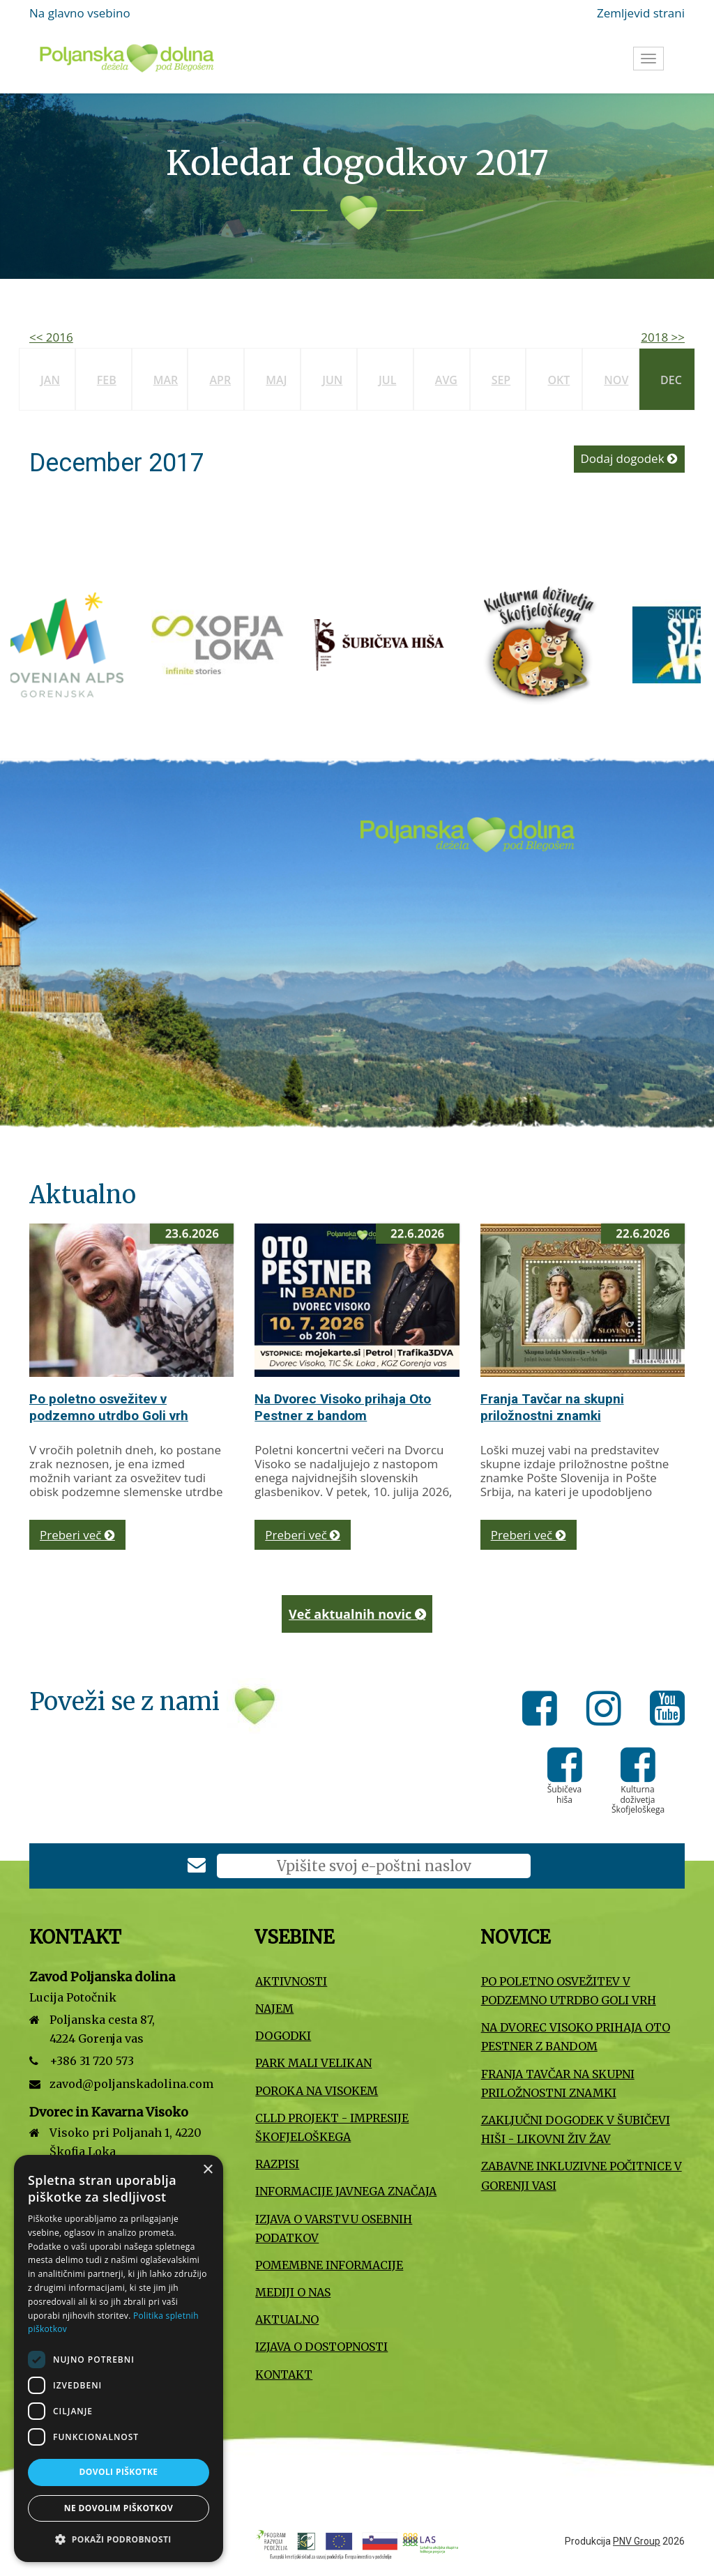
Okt (558, 380)
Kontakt (283, 2374)
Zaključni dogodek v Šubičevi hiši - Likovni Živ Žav (575, 2129)
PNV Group (636, 2541)
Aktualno (287, 2319)
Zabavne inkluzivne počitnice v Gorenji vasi (581, 2175)
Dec (671, 380)
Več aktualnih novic (357, 1614)
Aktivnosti (291, 1981)
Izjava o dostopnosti (321, 2347)
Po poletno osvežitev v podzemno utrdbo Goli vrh (108, 1407)
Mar (165, 380)
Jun (332, 380)
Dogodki (283, 2036)
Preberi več (77, 1535)
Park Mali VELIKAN (313, 2063)
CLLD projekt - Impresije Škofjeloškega (332, 2127)
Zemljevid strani (641, 13)
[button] (118, 2539)
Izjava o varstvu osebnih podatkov (333, 2228)
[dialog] (118, 2358)
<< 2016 (51, 337)
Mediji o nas (293, 2292)
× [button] (207, 2170)
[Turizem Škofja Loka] (235, 644)
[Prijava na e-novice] (196, 1866)
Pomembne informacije (329, 2265)
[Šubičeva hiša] (396, 644)
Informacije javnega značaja (345, 2191)
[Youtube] (667, 1711)
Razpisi (277, 2164)
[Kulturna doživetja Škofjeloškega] (556, 644)
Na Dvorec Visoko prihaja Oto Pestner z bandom (343, 1407)
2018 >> (663, 337)
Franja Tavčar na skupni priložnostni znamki (552, 1407)
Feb (106, 380)
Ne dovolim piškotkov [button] (118, 2508)
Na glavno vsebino (79, 13)
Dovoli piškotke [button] (118, 2472)
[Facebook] (543, 1711)
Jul (387, 380)
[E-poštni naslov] (374, 1866)
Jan (50, 380)
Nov (616, 380)
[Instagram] (607, 1711)
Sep (501, 380)
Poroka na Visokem (316, 2091)
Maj (276, 380)
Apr (220, 380)
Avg (446, 380)
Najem (274, 2008)
